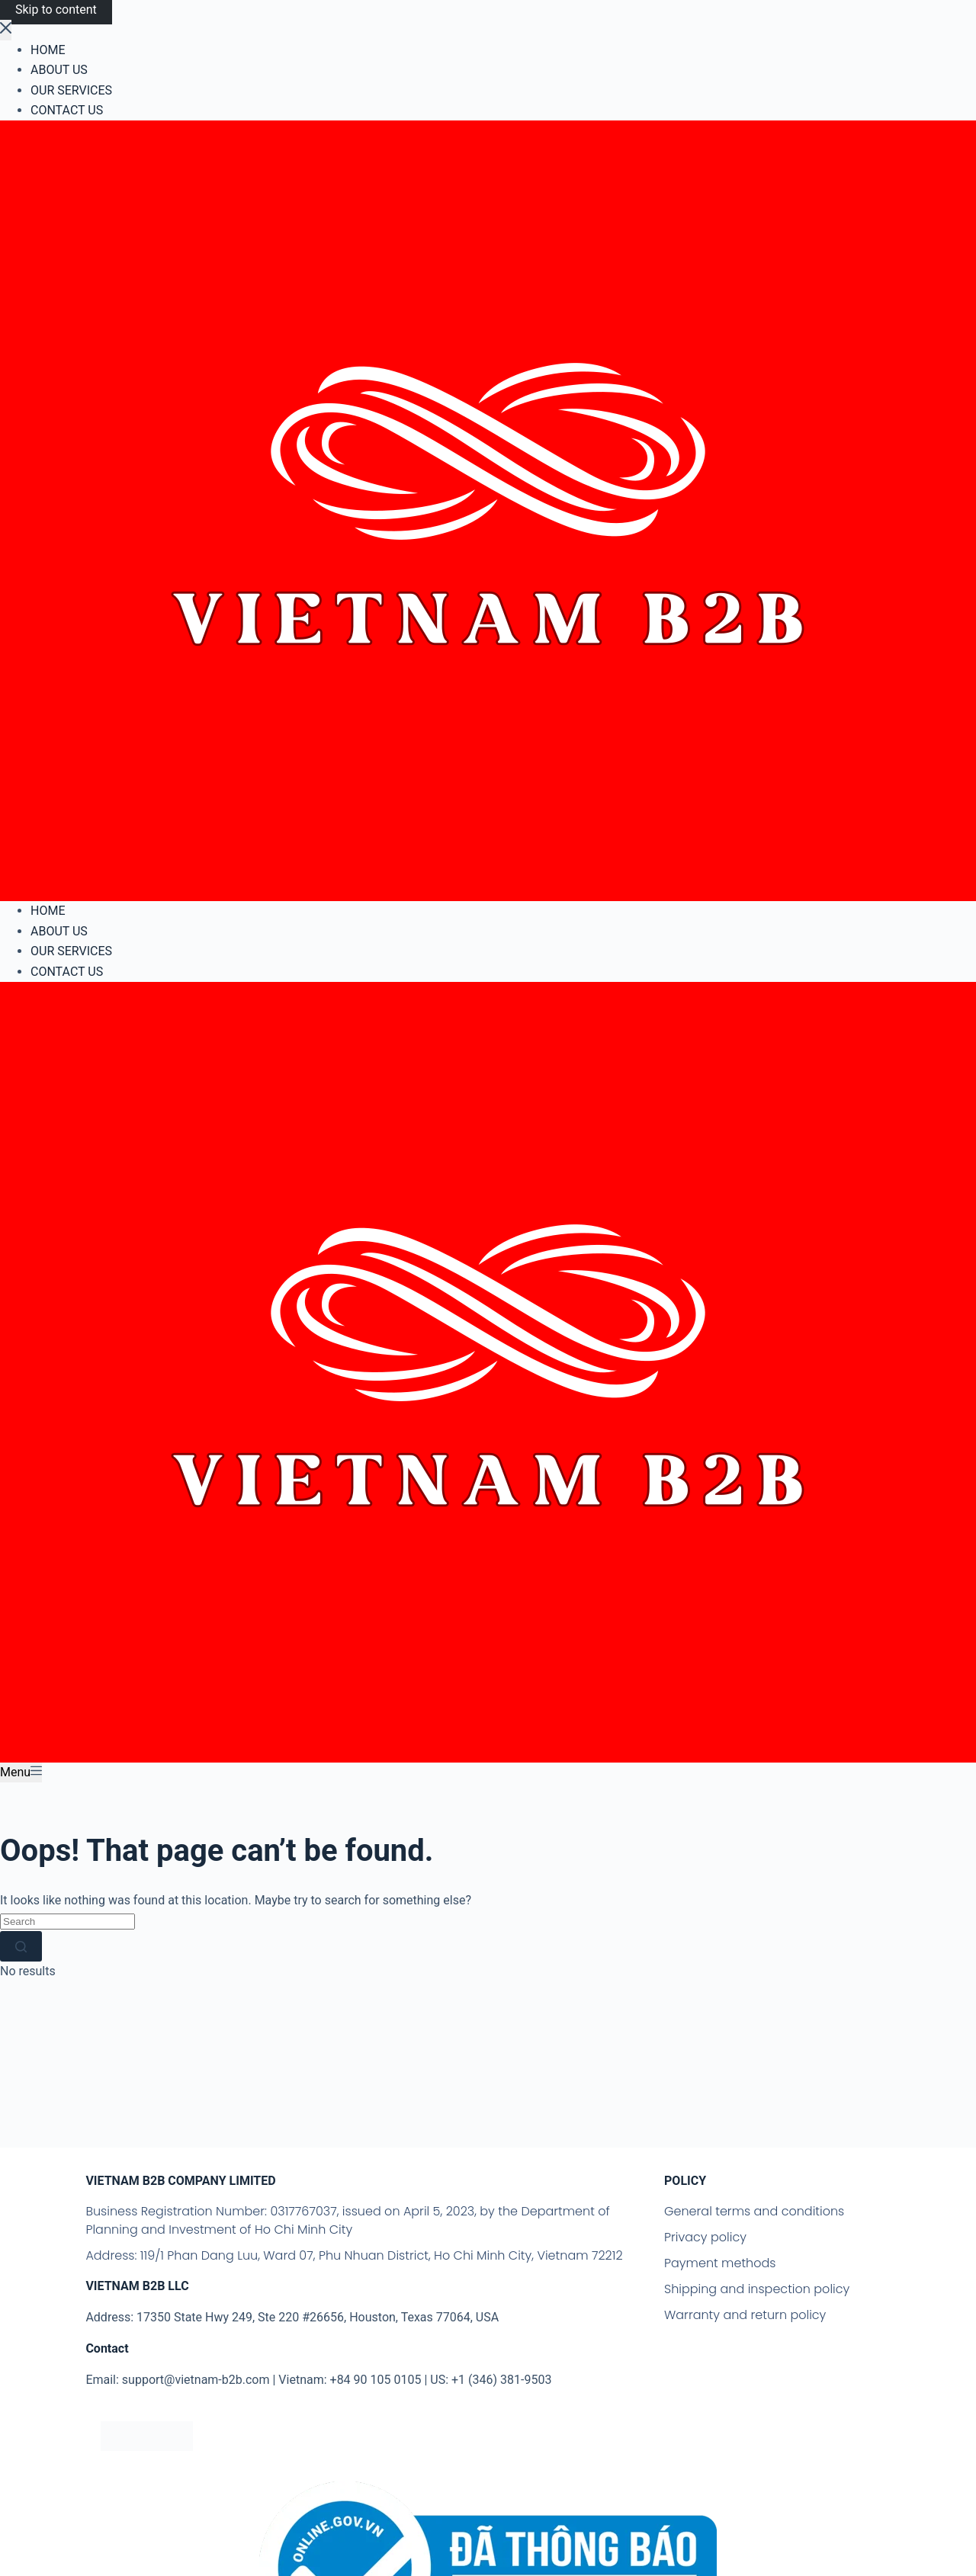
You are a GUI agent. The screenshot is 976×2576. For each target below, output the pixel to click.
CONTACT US (66, 971)
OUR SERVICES (71, 951)
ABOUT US (59, 931)
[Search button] (21, 1946)
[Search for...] (67, 1922)
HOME (47, 910)
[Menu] (21, 1772)
